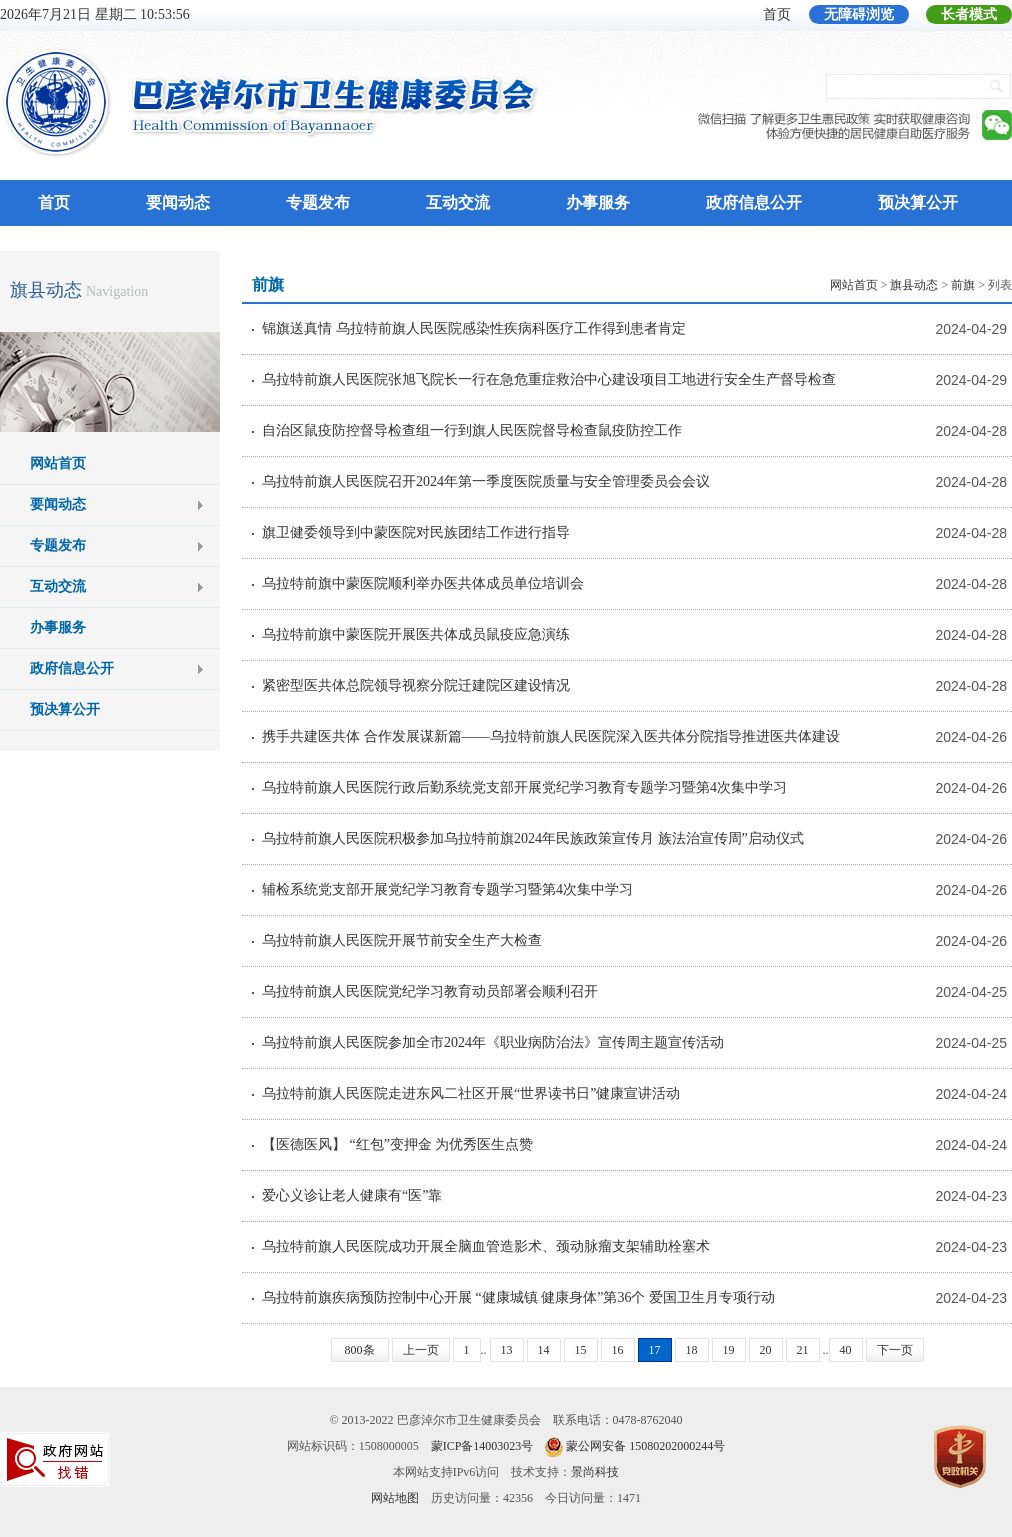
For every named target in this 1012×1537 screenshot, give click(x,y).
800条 (360, 1350)
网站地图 (395, 1498)
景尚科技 (595, 1472)
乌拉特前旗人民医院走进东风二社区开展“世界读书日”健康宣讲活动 (471, 1093)
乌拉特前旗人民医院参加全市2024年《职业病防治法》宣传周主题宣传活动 (493, 1042)
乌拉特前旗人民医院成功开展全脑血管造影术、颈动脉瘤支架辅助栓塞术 (486, 1246)
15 (581, 1350)
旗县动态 (46, 290)
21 (803, 1350)
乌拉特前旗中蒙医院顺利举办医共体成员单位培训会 (423, 583)
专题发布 (318, 202)
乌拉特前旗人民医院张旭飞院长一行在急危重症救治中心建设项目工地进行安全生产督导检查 (549, 379)
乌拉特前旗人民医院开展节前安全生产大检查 (402, 940)
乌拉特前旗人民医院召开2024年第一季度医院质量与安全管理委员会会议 (486, 481)
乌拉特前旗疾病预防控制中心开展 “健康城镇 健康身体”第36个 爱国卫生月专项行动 (518, 1297)
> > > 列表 (921, 285)
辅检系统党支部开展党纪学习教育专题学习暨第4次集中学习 (447, 889)
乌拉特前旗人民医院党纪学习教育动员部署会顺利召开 (430, 991)
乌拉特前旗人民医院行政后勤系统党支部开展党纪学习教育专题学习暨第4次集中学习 (524, 787)
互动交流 (458, 202)
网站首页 (58, 463)
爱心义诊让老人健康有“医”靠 (352, 1195)
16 (618, 1350)
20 (766, 1350)
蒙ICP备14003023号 (482, 1446)
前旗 (963, 285)
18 (692, 1350)
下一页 (895, 1350)
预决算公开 (918, 202)
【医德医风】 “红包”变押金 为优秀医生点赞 (397, 1144)
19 (729, 1350)
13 (507, 1350)
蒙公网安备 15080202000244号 (645, 1446)
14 (544, 1350)
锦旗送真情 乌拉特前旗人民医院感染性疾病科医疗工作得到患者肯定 (474, 328)
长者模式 (969, 14)
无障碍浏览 (859, 14)
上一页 (421, 1350)
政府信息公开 (754, 202)
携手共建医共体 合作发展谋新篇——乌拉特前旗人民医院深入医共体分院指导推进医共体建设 (551, 736)
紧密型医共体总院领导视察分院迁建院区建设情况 (416, 685)
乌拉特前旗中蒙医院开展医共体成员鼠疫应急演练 (416, 634)
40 (846, 1350)
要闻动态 (178, 202)
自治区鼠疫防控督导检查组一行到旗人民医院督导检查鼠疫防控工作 (472, 430)
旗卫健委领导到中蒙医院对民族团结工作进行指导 (416, 532)
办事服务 (598, 202)
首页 (777, 14)
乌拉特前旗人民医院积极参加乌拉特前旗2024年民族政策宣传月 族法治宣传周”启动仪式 (533, 838)
